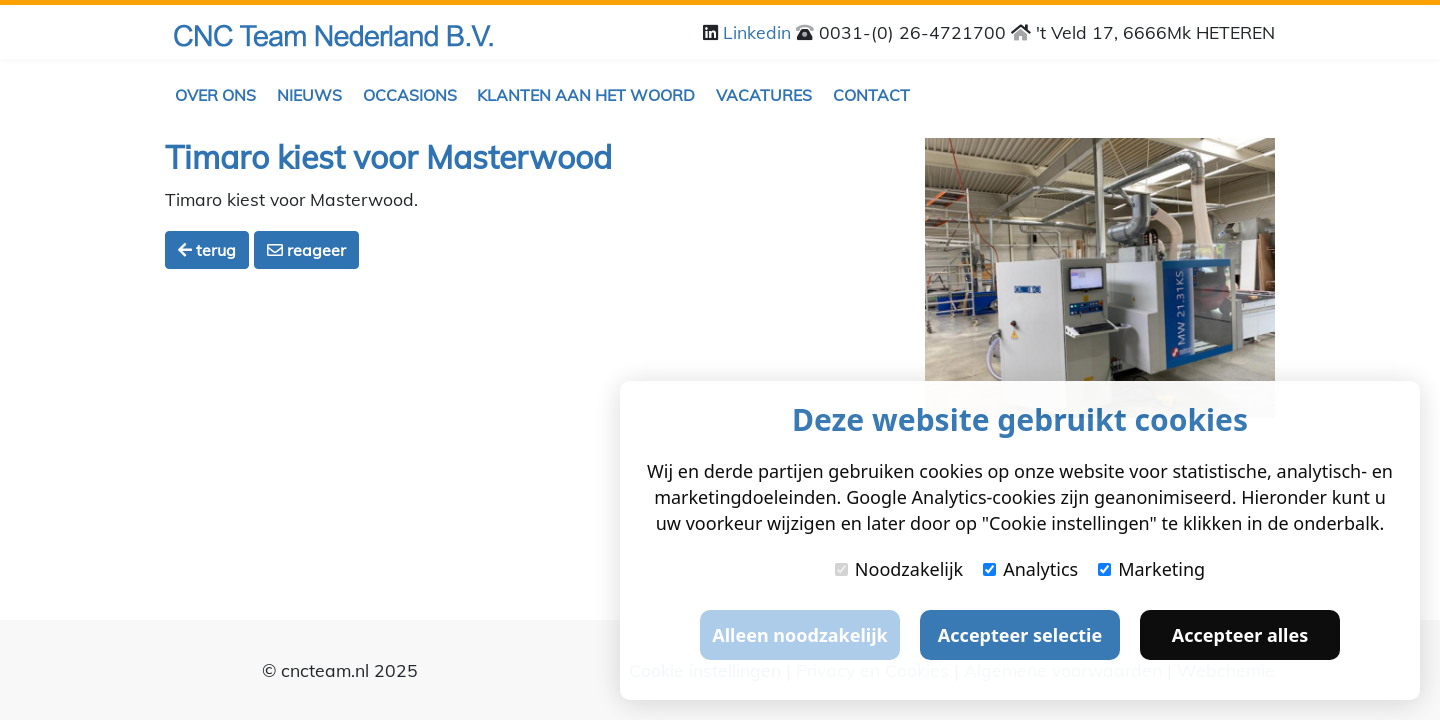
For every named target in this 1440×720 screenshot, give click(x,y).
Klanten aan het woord (586, 95)
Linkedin (759, 32)
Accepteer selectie (1020, 635)
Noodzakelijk (899, 569)
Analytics (1030, 569)
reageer (306, 250)
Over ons (215, 95)
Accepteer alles (1240, 635)
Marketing (1151, 569)
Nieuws (309, 95)
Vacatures (764, 95)
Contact (871, 95)
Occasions (410, 95)
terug (207, 250)
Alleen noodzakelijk (799, 635)
